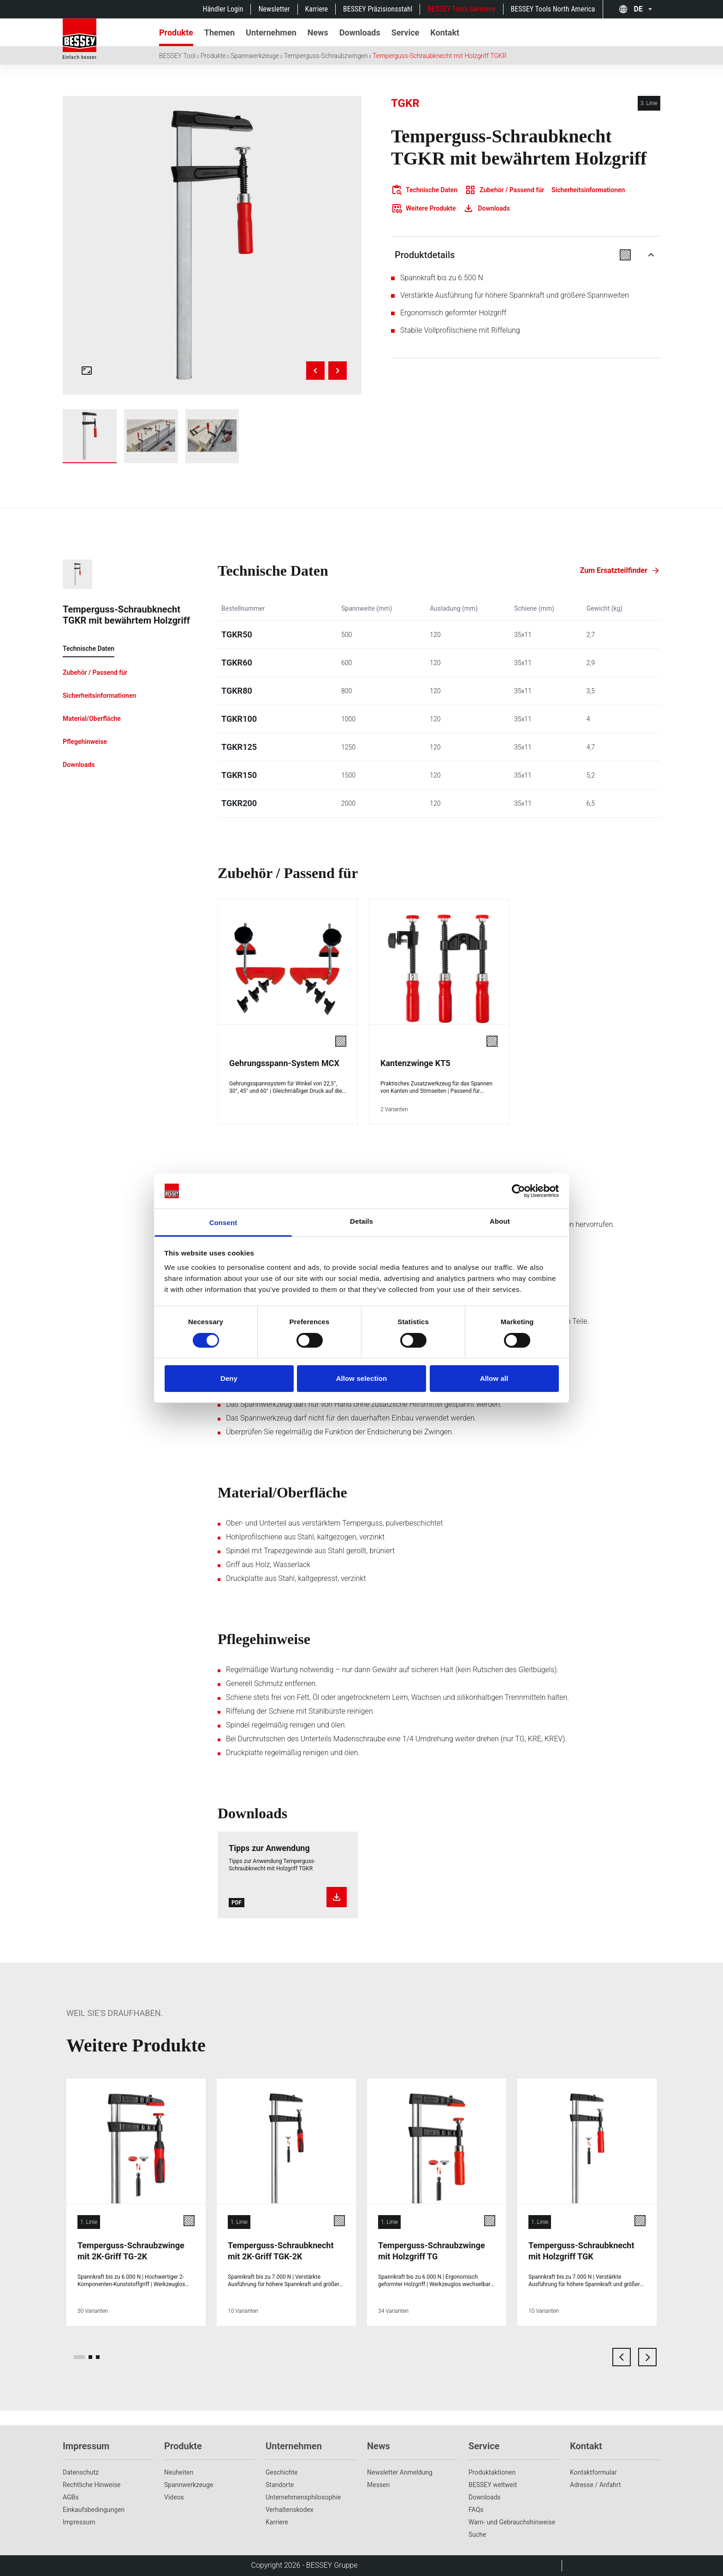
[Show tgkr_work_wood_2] (212, 436)
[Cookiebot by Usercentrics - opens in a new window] (518, 1191)
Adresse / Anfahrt (595, 2484)
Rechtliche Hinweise (92, 2484)
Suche (477, 2534)
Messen (378, 2484)
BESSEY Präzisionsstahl (377, 9)
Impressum (79, 2522)
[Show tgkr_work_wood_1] (151, 436)
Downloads (484, 2497)
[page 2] (90, 2357)
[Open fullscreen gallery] (86, 370)
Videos (174, 2497)
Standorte (280, 2484)
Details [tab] (361, 1221)
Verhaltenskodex (290, 2509)
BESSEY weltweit (492, 2484)
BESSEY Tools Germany (461, 9)
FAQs (476, 2509)
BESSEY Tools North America (553, 9)
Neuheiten (178, 2472)
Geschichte (282, 2472)
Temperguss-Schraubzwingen (326, 55)
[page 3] (98, 2357)
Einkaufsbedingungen (93, 2509)
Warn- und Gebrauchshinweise (511, 2522)
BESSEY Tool (177, 55)
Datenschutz (81, 2472)
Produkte (213, 55)
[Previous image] (315, 370)
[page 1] (79, 2357)
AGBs (71, 2497)
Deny (228, 1378)
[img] (212, 245)
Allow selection (361, 1378)
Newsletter (274, 9)
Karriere (316, 9)
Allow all (494, 1378)
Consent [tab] (223, 1222)
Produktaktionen (492, 2472)
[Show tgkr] (90, 436)
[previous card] (621, 2357)
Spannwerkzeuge (255, 55)
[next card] (647, 2357)
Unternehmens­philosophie (303, 2497)
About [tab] (500, 1221)
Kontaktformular (593, 2472)
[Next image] (337, 370)
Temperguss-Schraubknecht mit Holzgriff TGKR (439, 55)
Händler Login (222, 9)
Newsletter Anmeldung (400, 2472)
